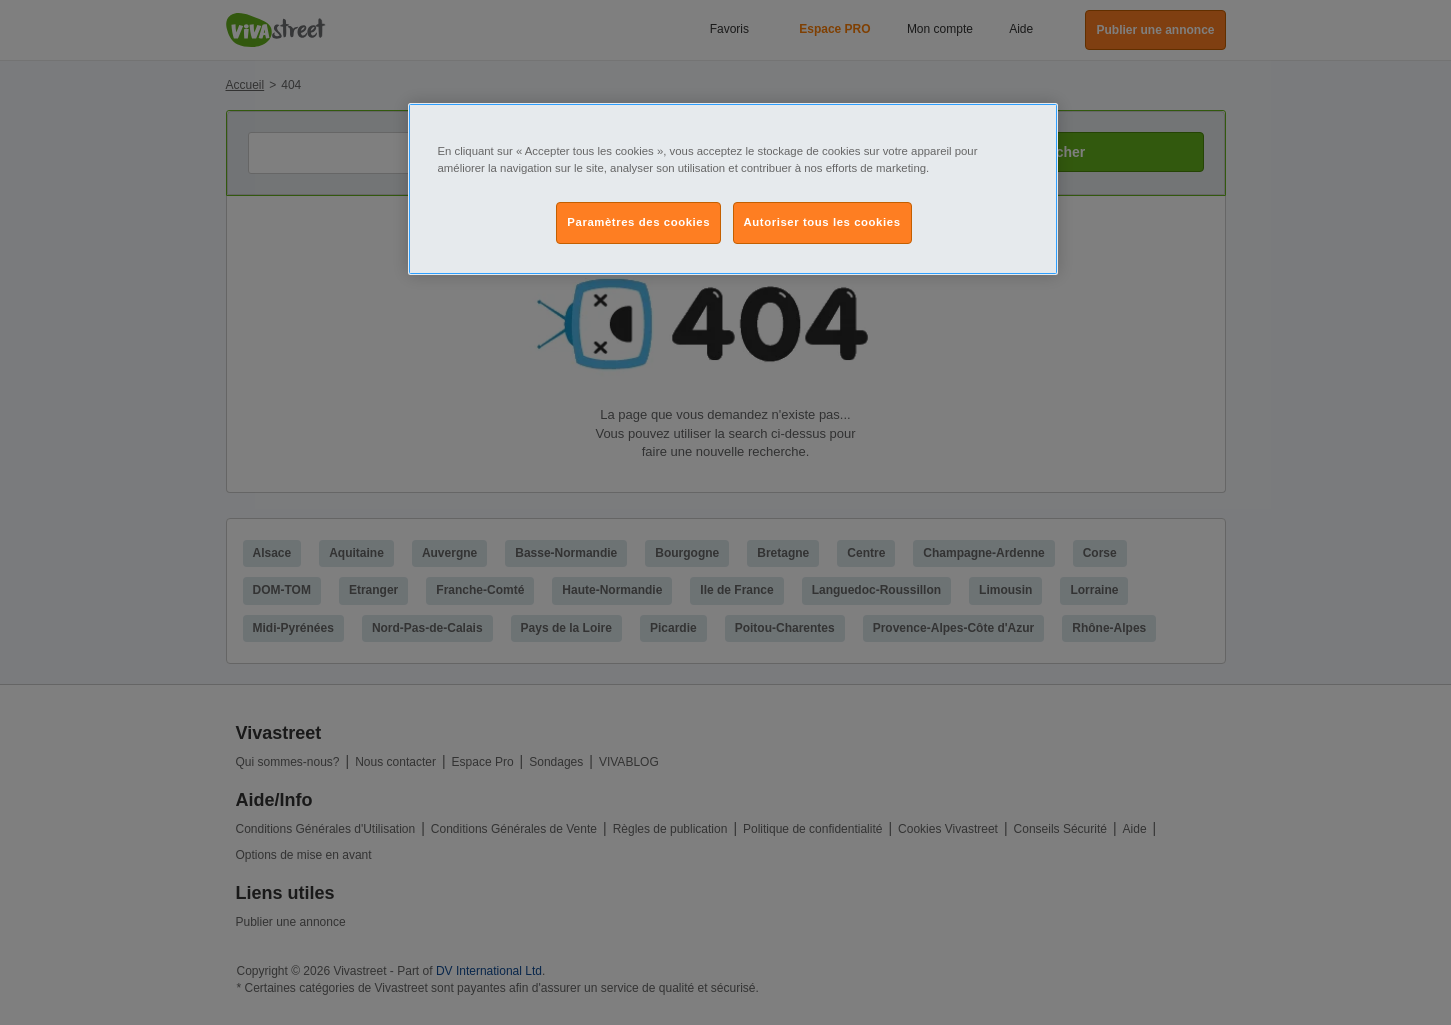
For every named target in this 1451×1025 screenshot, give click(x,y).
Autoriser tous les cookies (822, 222)
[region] (733, 189)
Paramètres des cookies (638, 222)
